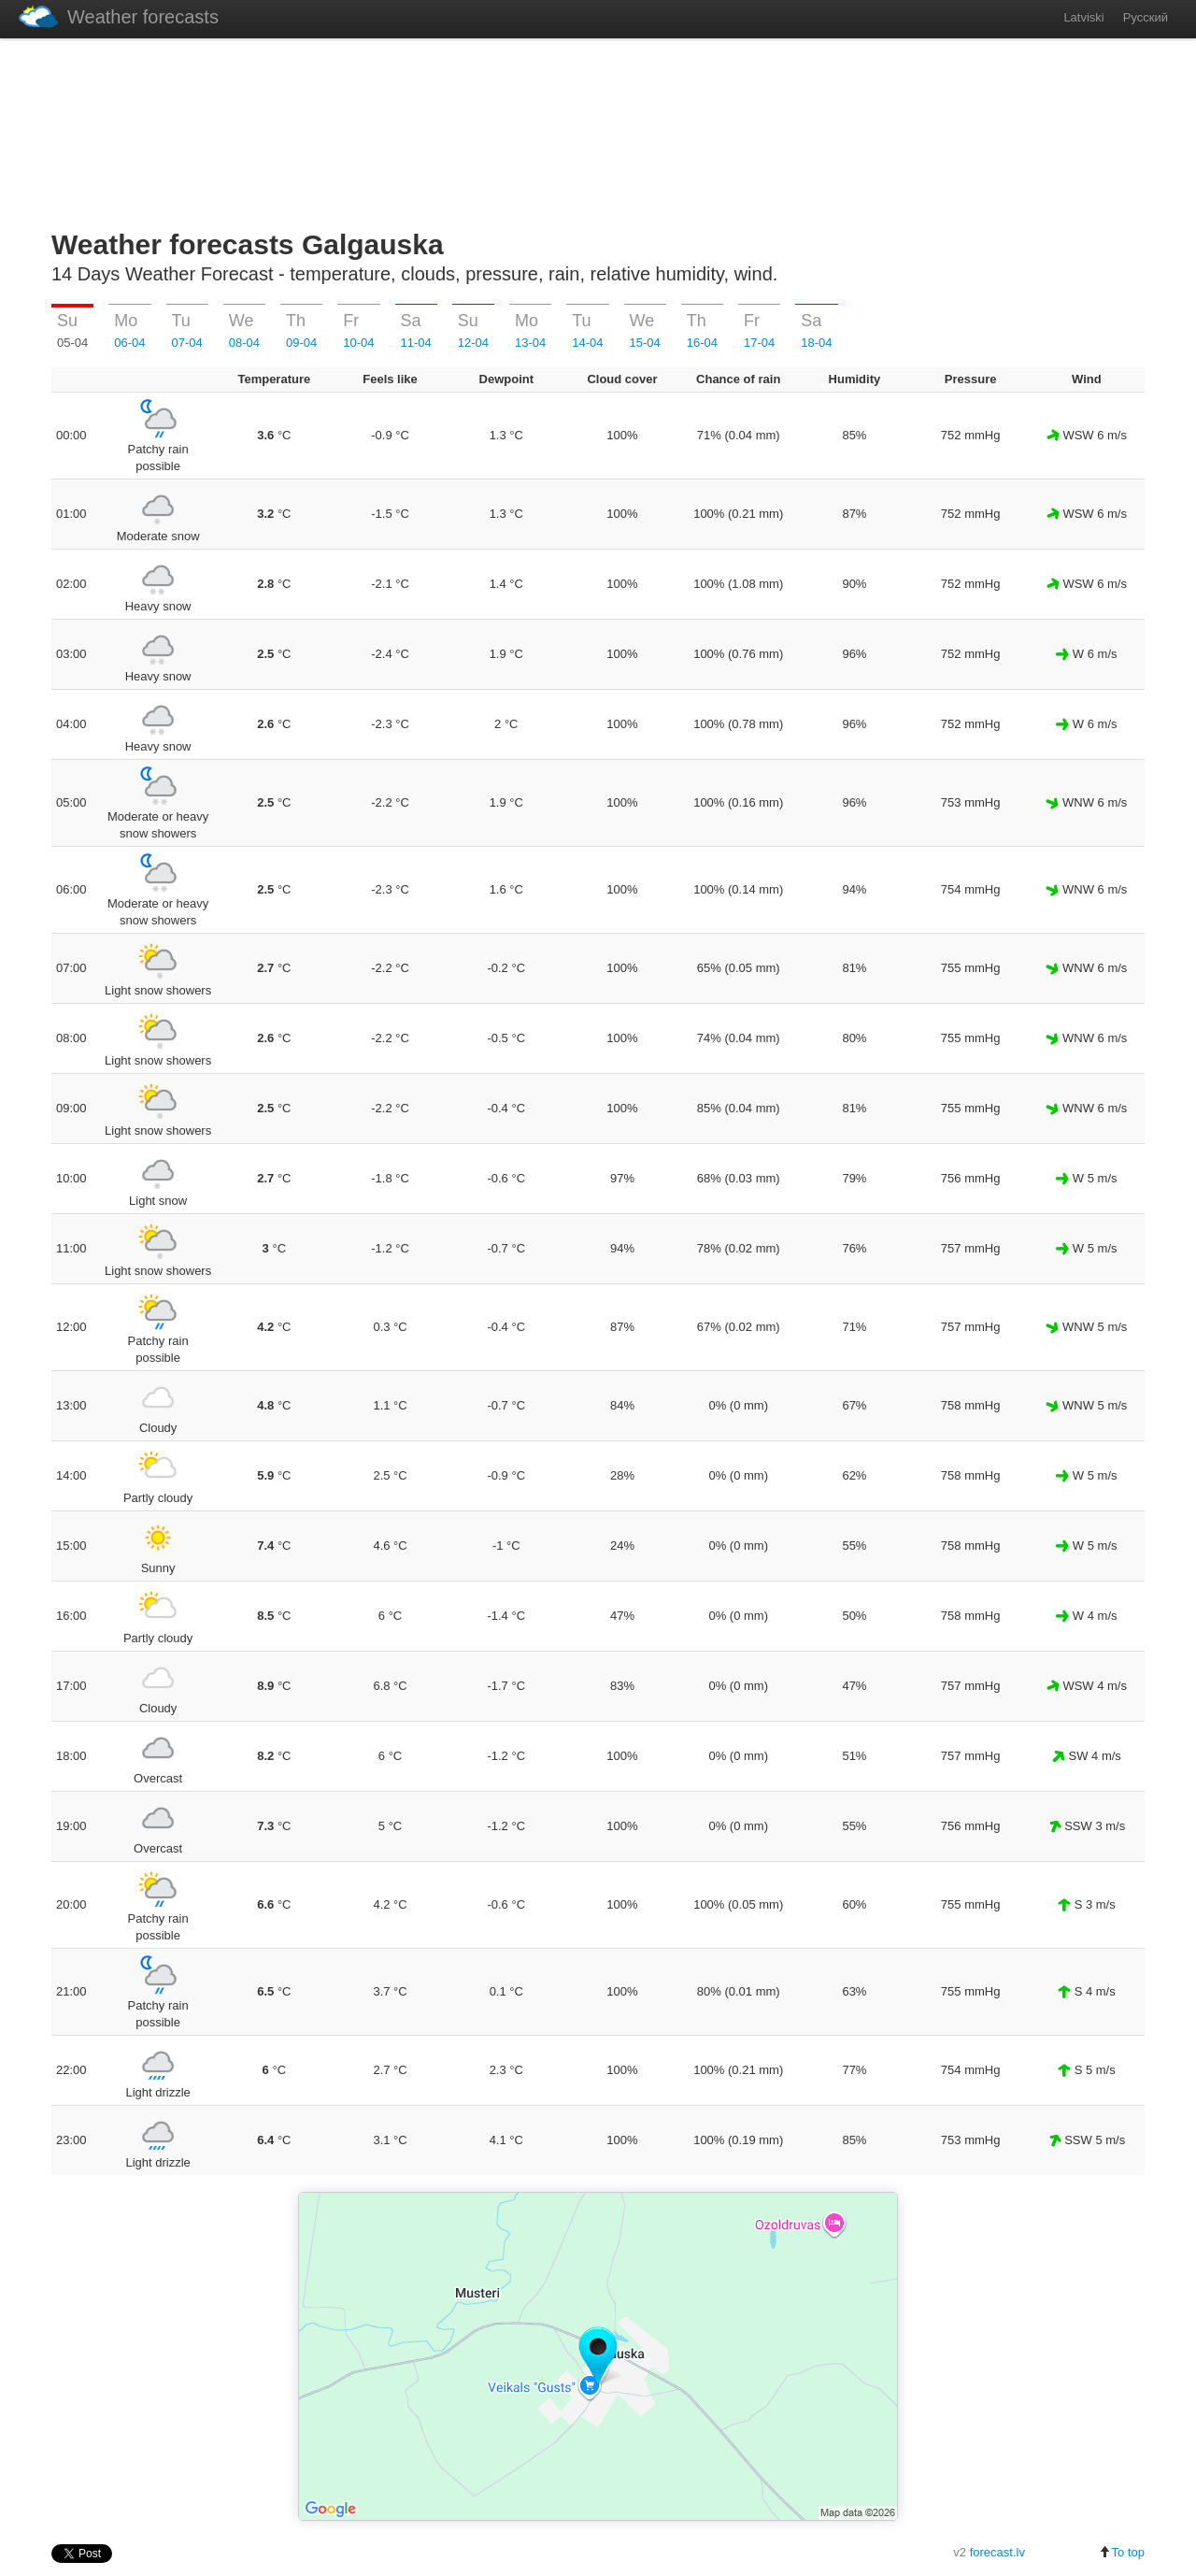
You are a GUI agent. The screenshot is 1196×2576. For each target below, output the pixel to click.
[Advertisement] (598, 130)
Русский (1145, 17)
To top (1122, 2552)
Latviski (1083, 17)
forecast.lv (997, 2552)
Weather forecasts (119, 16)
